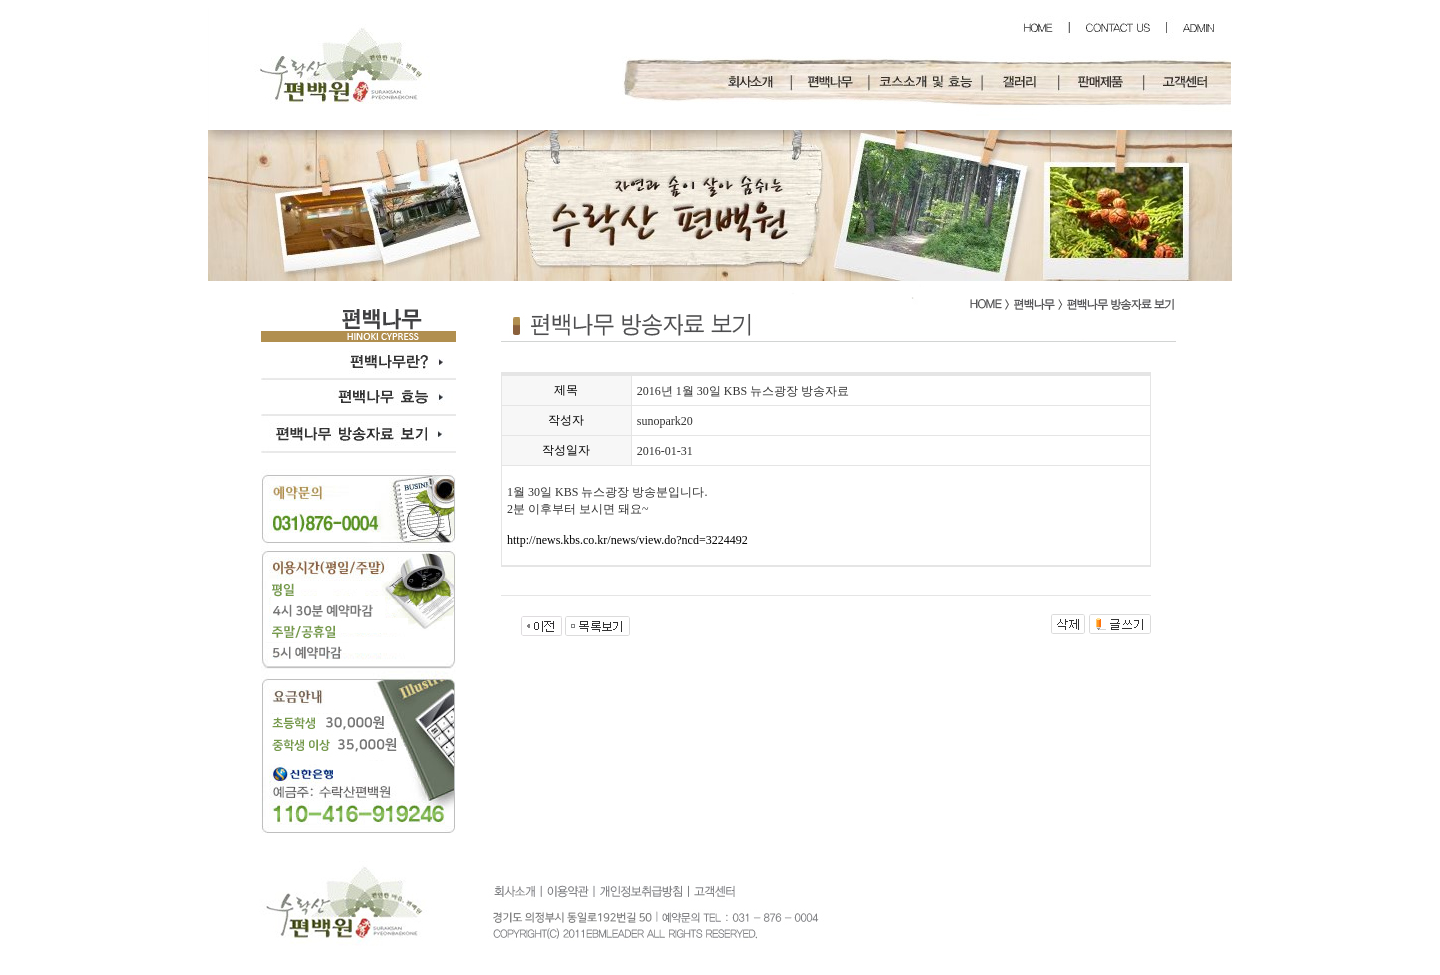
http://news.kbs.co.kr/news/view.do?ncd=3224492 (627, 540)
